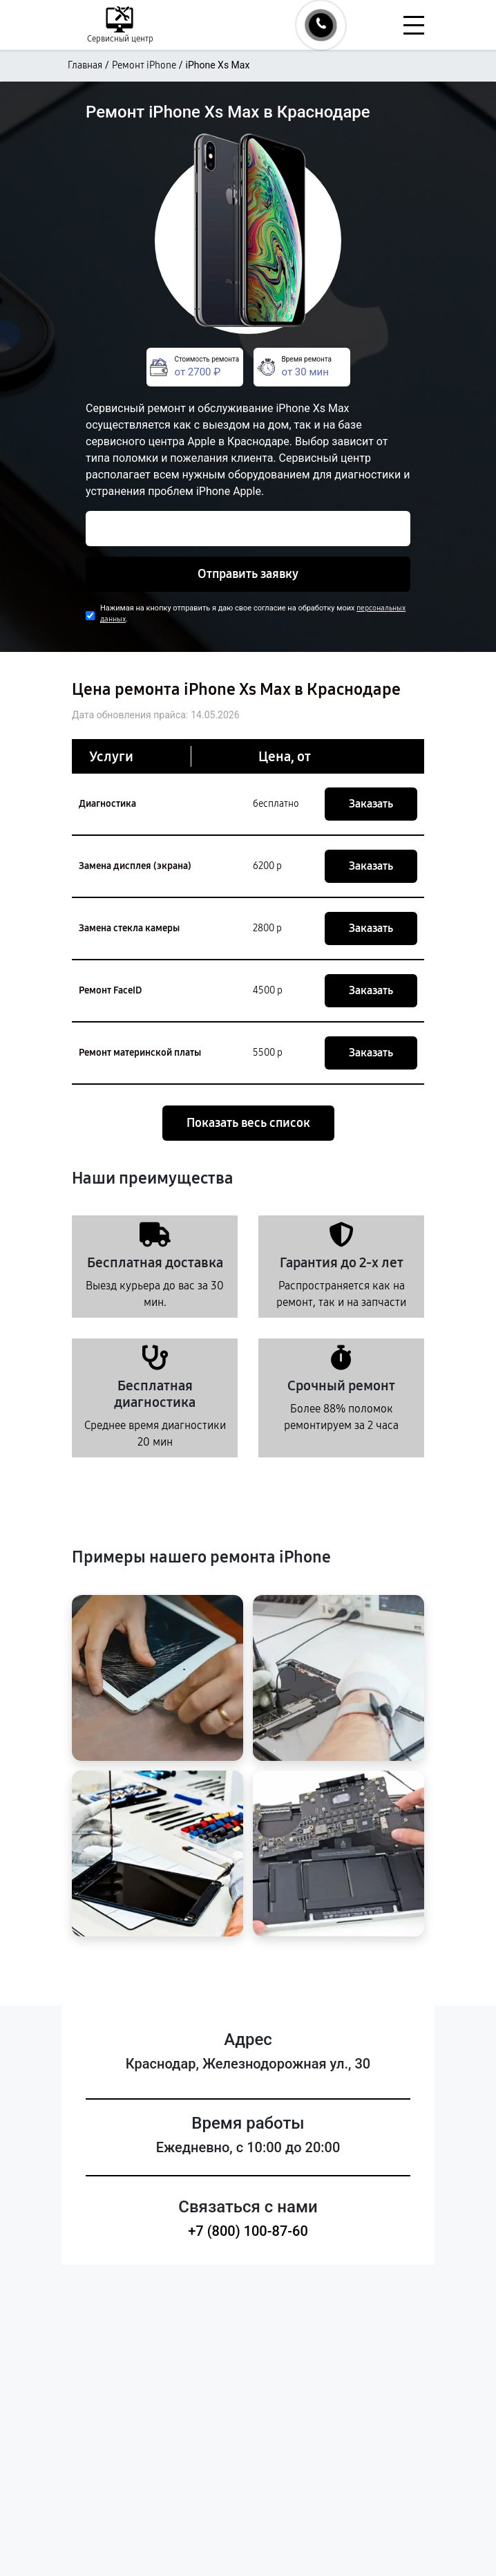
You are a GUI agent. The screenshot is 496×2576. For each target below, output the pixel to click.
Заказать (371, 803)
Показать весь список (248, 1122)
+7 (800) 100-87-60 (248, 2231)
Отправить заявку (248, 573)
